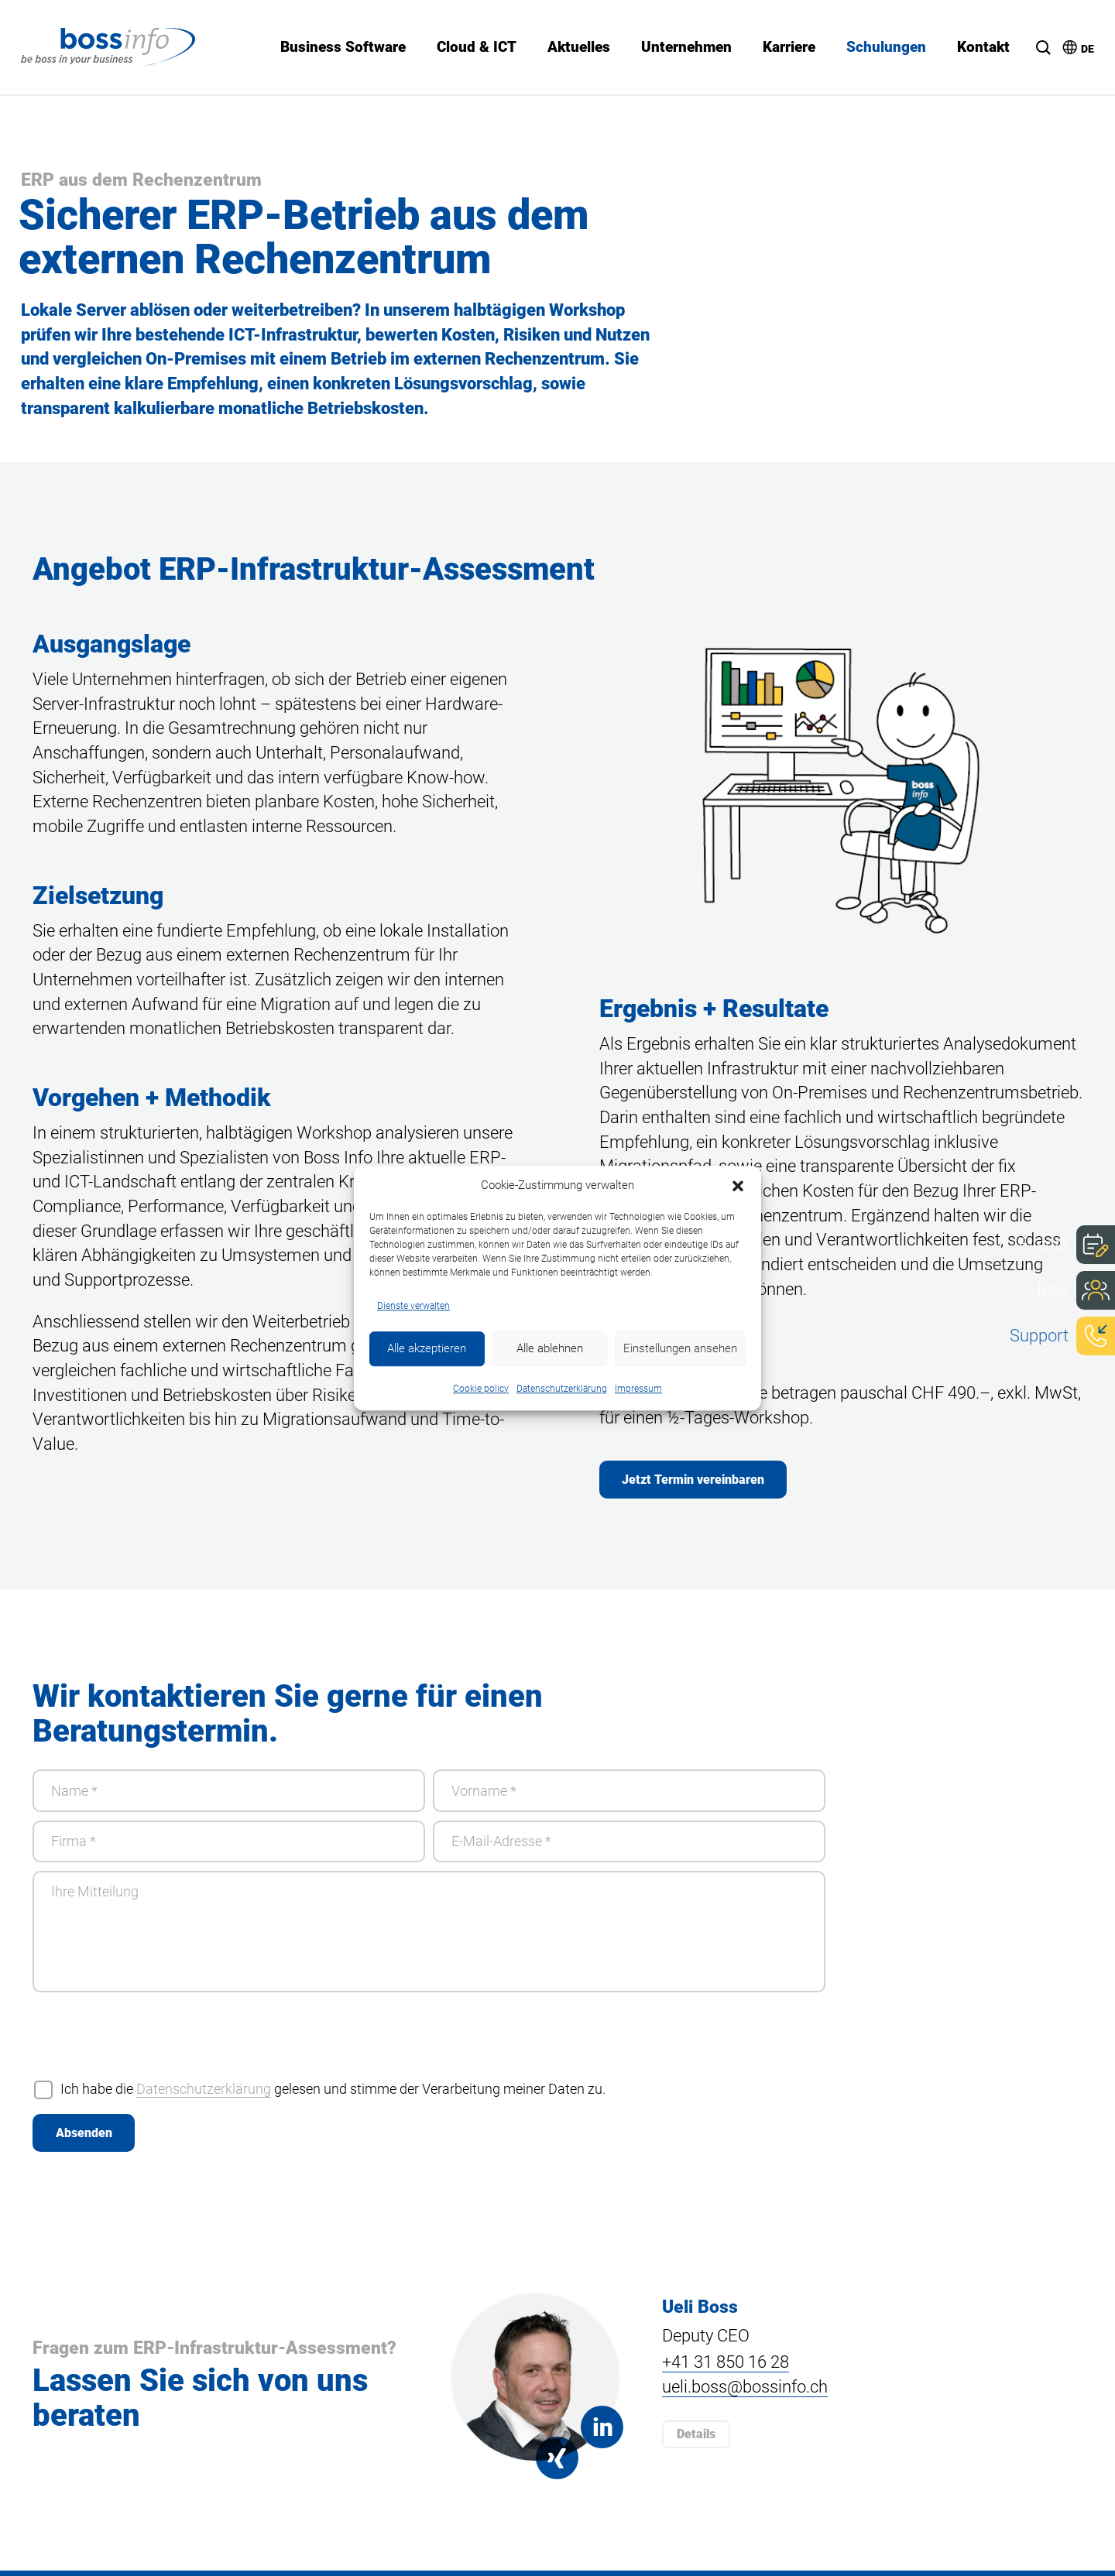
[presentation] (150, 2043)
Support (1039, 1334)
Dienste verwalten (413, 1305)
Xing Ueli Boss (557, 2463)
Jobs (1050, 1289)
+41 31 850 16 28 (725, 2367)
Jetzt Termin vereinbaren (694, 1479)
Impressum (638, 1388)
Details (696, 2439)
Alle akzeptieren (426, 1348)
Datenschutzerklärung (561, 1388)
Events (1043, 1244)
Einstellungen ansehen (680, 1348)
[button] (738, 1185)
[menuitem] (1071, 42)
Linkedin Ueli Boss (600, 2432)
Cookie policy (481, 1388)
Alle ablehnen (549, 1348)
